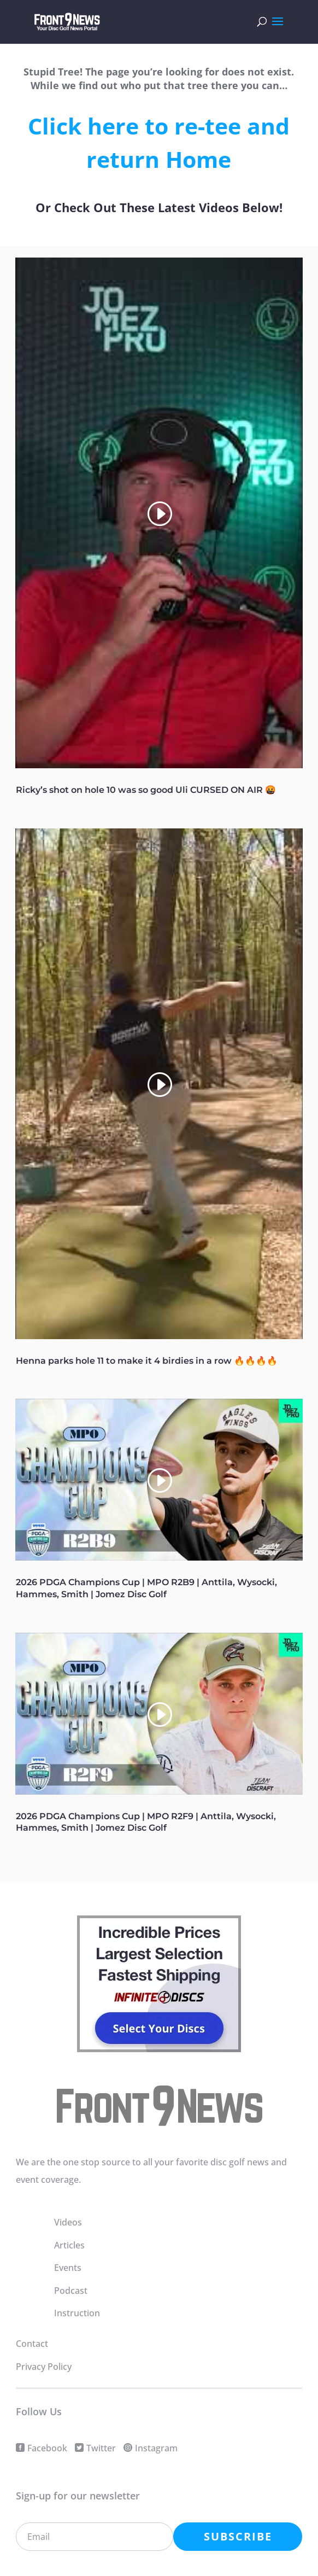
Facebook (47, 2448)
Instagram (156, 2448)
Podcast (70, 2291)
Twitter (101, 2448)
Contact (32, 2344)
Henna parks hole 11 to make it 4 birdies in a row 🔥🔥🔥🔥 (147, 1361)
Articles (69, 2245)
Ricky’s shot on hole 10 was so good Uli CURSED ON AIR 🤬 (146, 790)
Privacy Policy (44, 2367)
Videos (68, 2222)
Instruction (77, 2313)
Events (67, 2268)
